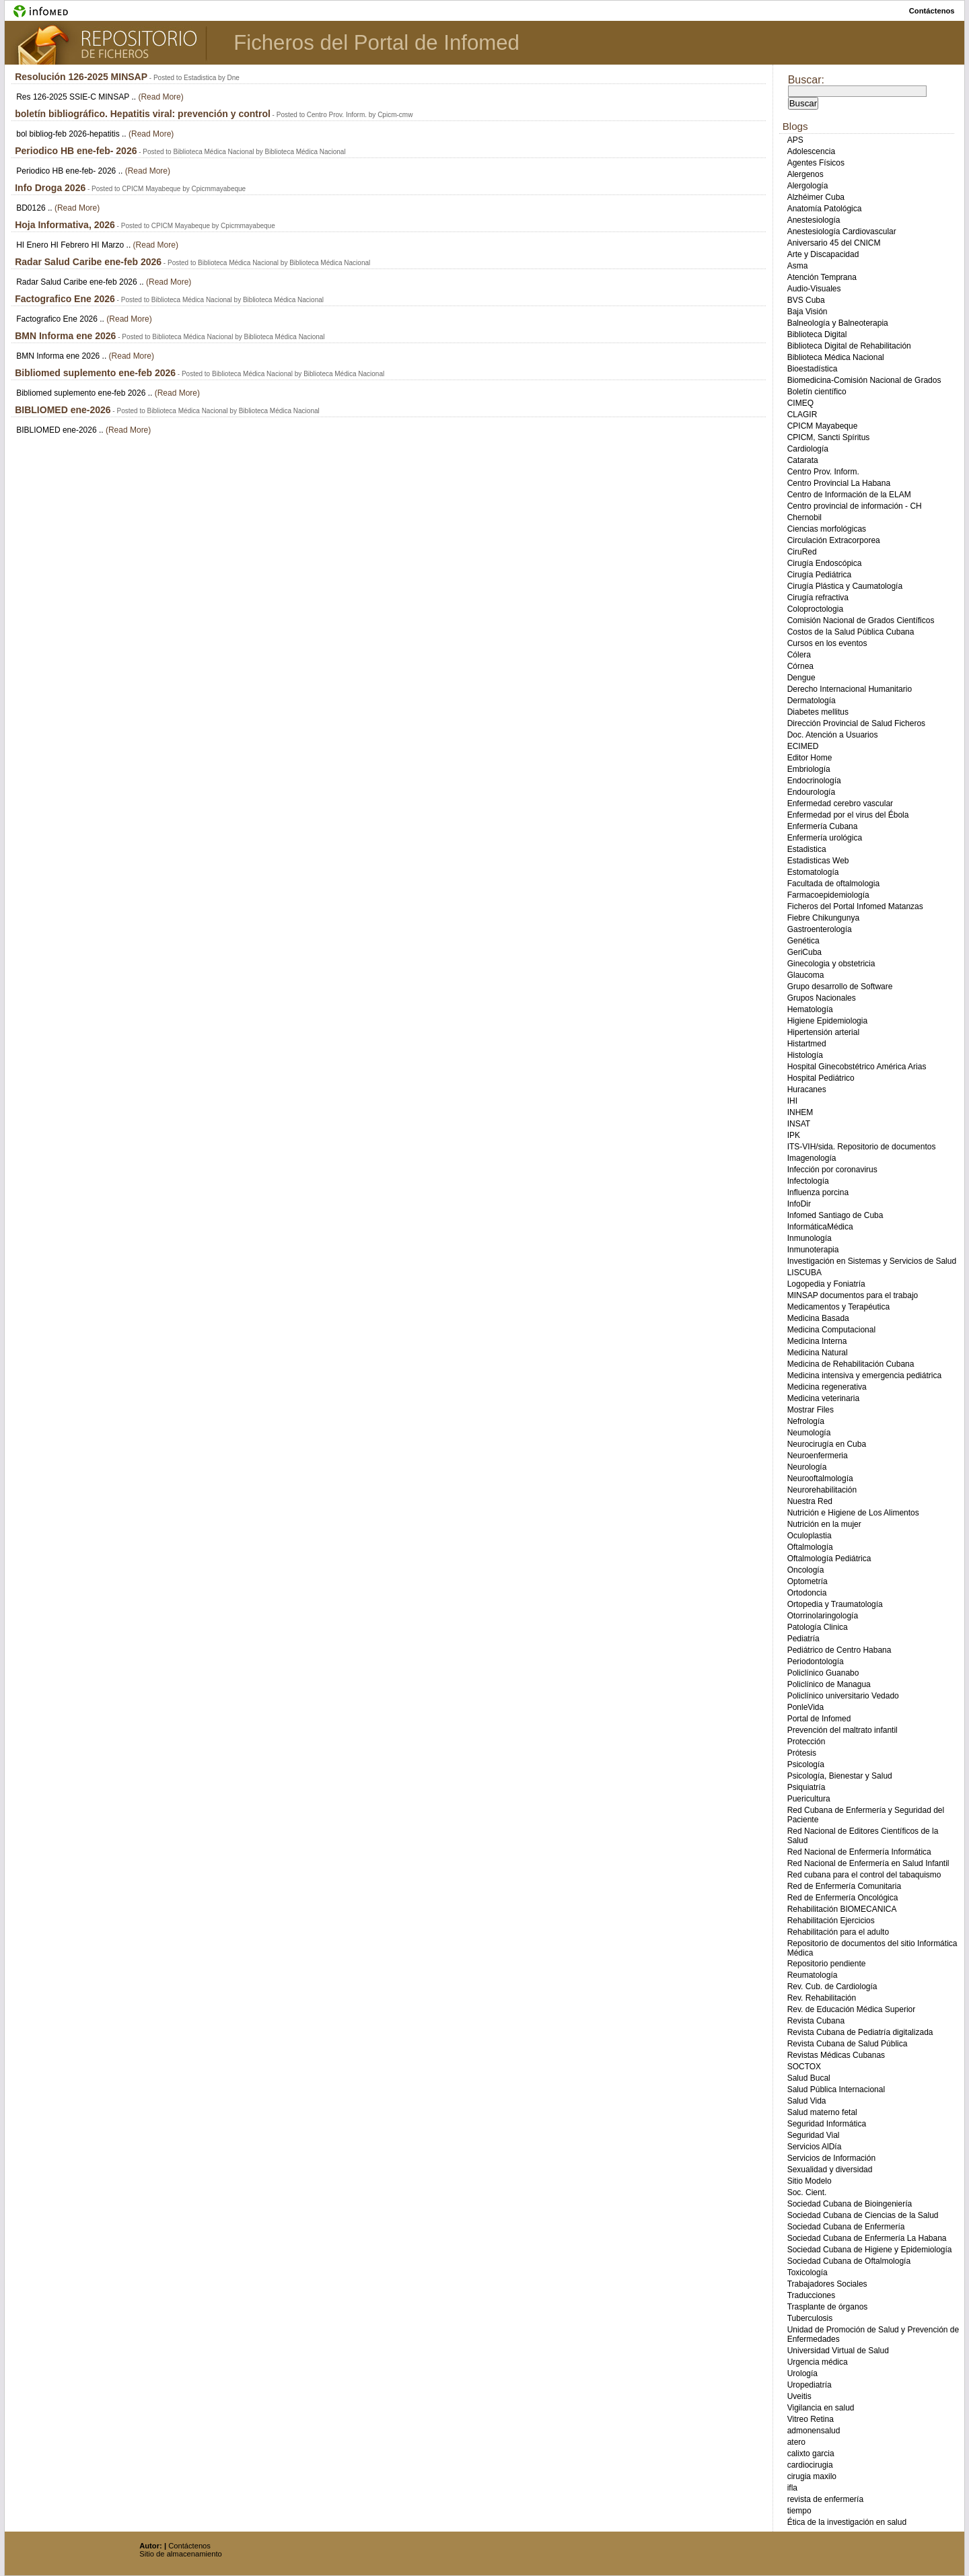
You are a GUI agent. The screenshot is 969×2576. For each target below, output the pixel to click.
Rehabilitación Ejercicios (831, 1920)
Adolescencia (811, 151)
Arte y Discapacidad (823, 254)
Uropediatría (809, 2385)
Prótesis (801, 1753)
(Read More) (160, 97)
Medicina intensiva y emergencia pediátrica (864, 1375)
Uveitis (799, 2396)
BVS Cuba (806, 300)
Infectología (808, 1181)
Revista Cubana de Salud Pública (847, 2043)
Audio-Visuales (814, 288)
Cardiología (807, 449)
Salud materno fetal (822, 2112)
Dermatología (811, 700)
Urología (802, 2373)
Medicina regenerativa (827, 1387)
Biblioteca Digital (817, 334)
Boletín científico (817, 391)
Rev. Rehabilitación (822, 1998)
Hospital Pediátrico (821, 1078)
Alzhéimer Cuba (816, 197)
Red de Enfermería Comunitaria (844, 1886)
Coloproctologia (815, 609)
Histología (805, 1055)
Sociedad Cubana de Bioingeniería (849, 2204)
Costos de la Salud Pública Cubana (850, 632)
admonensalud (813, 2430)
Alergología (807, 185)
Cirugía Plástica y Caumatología (844, 586)
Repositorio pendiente (826, 1963)
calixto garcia (810, 2453)
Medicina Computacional (831, 1329)
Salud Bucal (808, 2078)
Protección (806, 1741)
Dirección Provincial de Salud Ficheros (856, 723)
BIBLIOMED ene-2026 (62, 409)
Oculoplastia (809, 1535)
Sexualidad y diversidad (830, 2169)
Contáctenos (189, 2546)
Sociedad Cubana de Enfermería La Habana (867, 2238)
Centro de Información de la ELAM (849, 494)
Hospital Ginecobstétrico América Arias (857, 1066)
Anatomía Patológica (824, 208)
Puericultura (808, 1798)
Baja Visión (807, 311)
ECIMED (803, 746)
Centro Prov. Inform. (823, 471)
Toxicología (807, 2272)
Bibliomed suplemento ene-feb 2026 (95, 372)
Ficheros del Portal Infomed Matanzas (855, 906)
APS (795, 140)
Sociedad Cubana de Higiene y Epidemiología (869, 2249)
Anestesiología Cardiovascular (841, 231)
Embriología (808, 769)
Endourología (811, 792)
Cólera (799, 654)
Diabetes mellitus (818, 712)
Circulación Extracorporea (833, 540)
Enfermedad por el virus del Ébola (848, 815)
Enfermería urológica (824, 838)
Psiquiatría (806, 1787)
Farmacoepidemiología (828, 895)
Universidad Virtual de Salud (838, 2350)
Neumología (809, 1432)
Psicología (805, 1764)
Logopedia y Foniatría (826, 1284)
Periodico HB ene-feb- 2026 (76, 150)
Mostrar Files (810, 1410)
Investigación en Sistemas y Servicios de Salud (871, 1261)
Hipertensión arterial (823, 1032)
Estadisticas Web (818, 860)
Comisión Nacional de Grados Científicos (861, 620)
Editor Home (809, 757)
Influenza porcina (818, 1192)
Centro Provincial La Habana (838, 483)
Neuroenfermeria (817, 1455)
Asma (797, 266)
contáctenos (932, 11)
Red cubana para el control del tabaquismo (864, 1875)
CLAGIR (802, 414)
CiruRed (802, 552)
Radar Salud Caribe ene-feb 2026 (88, 261)
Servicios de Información (831, 2158)
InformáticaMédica (820, 1226)
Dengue (801, 677)
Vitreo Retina (810, 2419)
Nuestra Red (809, 1501)
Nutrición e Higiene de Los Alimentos (853, 1512)
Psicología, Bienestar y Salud (839, 1776)
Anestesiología (813, 220)
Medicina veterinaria (823, 1398)
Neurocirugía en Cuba (826, 1444)
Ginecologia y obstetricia (831, 963)
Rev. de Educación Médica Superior (851, 2009)
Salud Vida (806, 2101)
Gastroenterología (819, 929)
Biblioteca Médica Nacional (835, 357)
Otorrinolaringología (822, 1615)
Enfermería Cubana (822, 826)
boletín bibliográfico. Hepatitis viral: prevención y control (143, 113)
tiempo (799, 2510)
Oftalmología (810, 1547)
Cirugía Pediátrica (819, 574)
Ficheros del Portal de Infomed (376, 43)
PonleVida (805, 1707)
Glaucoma (805, 975)
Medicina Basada (818, 1318)
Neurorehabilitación (822, 1490)
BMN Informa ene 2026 (65, 335)
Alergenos (805, 174)
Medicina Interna (817, 1341)
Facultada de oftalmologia (833, 883)
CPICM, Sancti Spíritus (828, 437)
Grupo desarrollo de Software (840, 986)
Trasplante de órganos (827, 2307)
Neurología (807, 1467)
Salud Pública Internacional (836, 2089)
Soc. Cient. (807, 2192)
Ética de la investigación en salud (846, 2522)
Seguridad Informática (826, 2123)
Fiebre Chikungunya (823, 918)
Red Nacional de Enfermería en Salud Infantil (868, 1863)
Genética (803, 940)
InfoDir (799, 1204)
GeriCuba (804, 952)
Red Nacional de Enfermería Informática (859, 1852)
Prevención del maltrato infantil (842, 1730)
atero (796, 2442)
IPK (793, 1135)
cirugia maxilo (811, 2476)
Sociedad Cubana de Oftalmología (848, 2261)
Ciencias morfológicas (826, 529)
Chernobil (804, 517)
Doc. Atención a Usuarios (832, 735)
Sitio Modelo (809, 2181)
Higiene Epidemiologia (827, 1021)
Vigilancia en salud (821, 2407)
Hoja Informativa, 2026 (65, 224)
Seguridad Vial (813, 2135)
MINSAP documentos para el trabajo (853, 1295)
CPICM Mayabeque (822, 426)
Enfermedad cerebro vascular (840, 803)
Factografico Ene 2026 (65, 298)
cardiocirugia (810, 2465)
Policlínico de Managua (829, 1684)
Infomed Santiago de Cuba (835, 1215)
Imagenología (811, 1158)
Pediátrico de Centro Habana (839, 1650)
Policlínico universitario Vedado (843, 1696)
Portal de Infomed (819, 1718)
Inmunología (809, 1238)
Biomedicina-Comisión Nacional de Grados (864, 380)
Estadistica (806, 849)
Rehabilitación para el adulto (838, 1932)
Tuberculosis (810, 2318)
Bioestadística (812, 368)
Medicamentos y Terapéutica (838, 1307)
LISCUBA (804, 1272)
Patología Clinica (817, 1627)
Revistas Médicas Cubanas (836, 2055)
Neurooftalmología (820, 1478)
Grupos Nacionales (821, 998)
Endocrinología (814, 780)
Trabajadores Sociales (827, 2284)
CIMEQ (800, 403)
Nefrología (805, 1421)
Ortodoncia (807, 1593)
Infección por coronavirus (832, 1169)
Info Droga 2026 (50, 187)
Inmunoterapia (813, 1249)
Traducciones (811, 2295)
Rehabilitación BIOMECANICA (842, 1909)
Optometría (807, 1581)
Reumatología (812, 1975)
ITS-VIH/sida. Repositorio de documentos (861, 1146)
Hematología (810, 1009)
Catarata (802, 460)
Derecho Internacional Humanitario (849, 689)
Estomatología (813, 872)
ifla (792, 2488)
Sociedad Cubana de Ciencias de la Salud (863, 2215)
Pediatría (803, 1638)
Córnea (800, 666)
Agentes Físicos (816, 163)
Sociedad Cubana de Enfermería (846, 2226)
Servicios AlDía (814, 2146)
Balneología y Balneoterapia (837, 323)
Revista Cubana (816, 2021)
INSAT (798, 1124)
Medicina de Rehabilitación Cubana (850, 1364)
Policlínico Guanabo (823, 1673)
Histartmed (806, 1043)
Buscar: (806, 79)
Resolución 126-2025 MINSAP (81, 76)
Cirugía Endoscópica (824, 563)
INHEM (800, 1112)
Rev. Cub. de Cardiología (832, 1986)
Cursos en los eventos (827, 643)
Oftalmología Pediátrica (829, 1558)
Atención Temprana (822, 277)
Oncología (805, 1570)
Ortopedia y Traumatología (835, 1604)
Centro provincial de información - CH (854, 506)
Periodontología (815, 1661)
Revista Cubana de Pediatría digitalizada (860, 2032)
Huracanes (806, 1089)
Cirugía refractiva (818, 597)
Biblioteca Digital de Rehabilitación (849, 346)
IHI (792, 1101)
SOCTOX (804, 2066)
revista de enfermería (825, 2499)
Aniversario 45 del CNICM (834, 243)
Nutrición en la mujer (824, 1524)
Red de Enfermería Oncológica (842, 1897)
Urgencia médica (817, 2362)
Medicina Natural (817, 1352)
